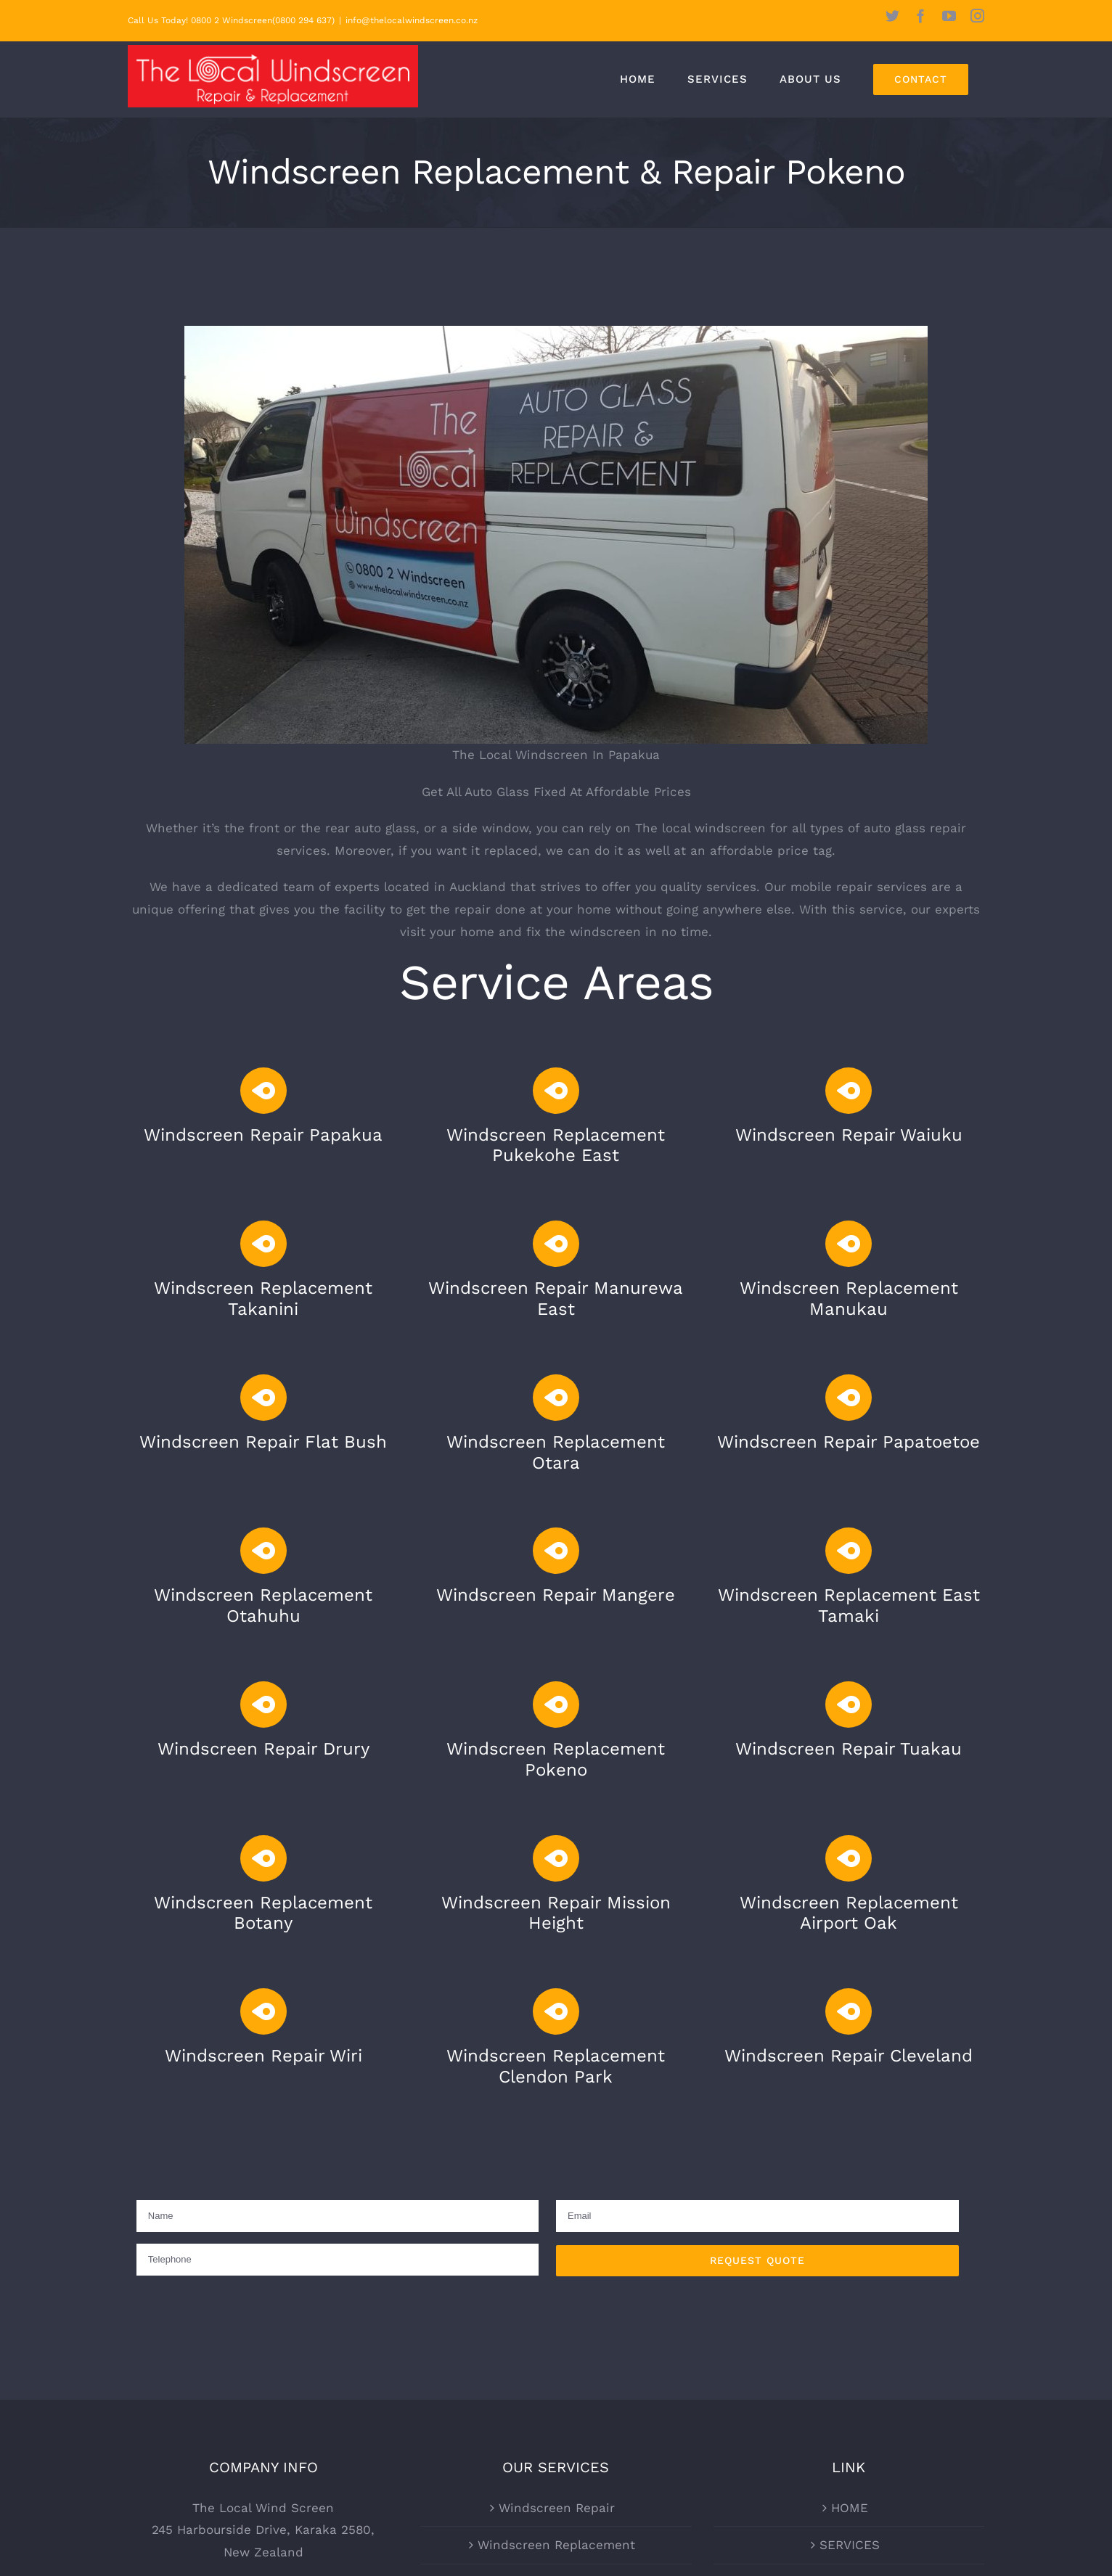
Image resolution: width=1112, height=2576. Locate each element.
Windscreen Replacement (556, 2545)
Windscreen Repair (557, 2508)
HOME (849, 2508)
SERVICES (849, 2545)
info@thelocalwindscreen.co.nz (412, 20)
